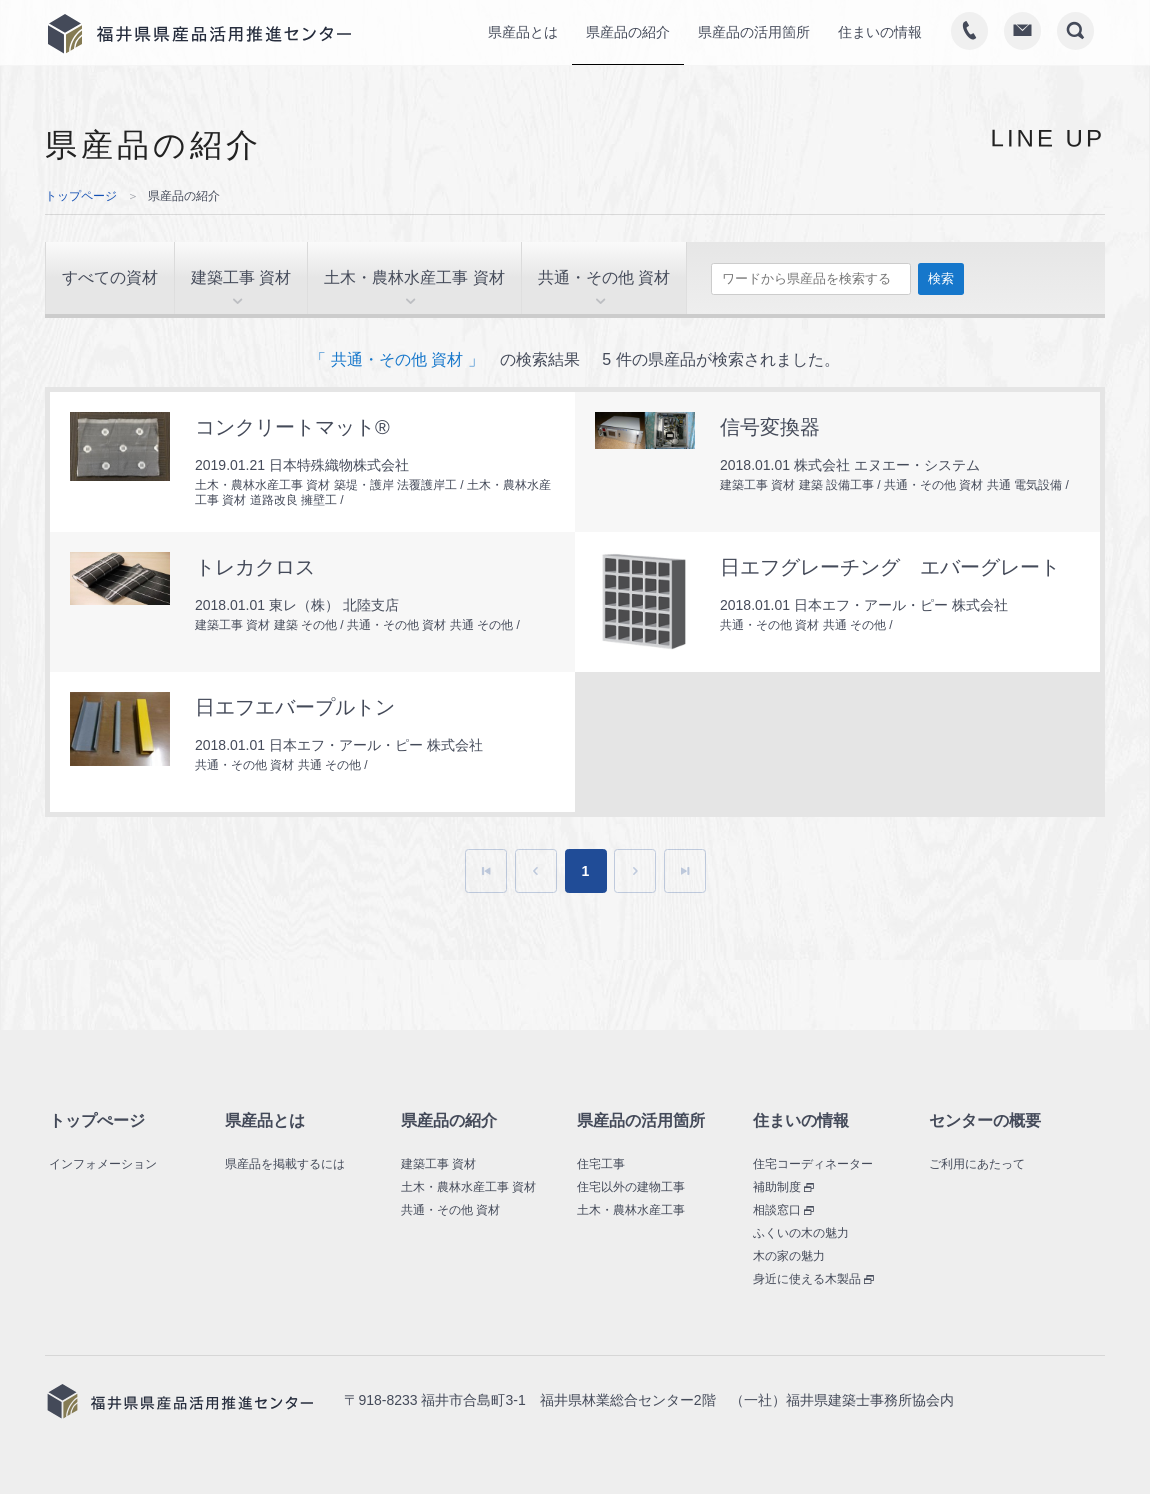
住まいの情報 (801, 1120)
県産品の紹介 (449, 1120)
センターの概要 (985, 1120)
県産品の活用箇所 (641, 1120)
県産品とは (265, 1120)
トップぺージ (97, 1120)
